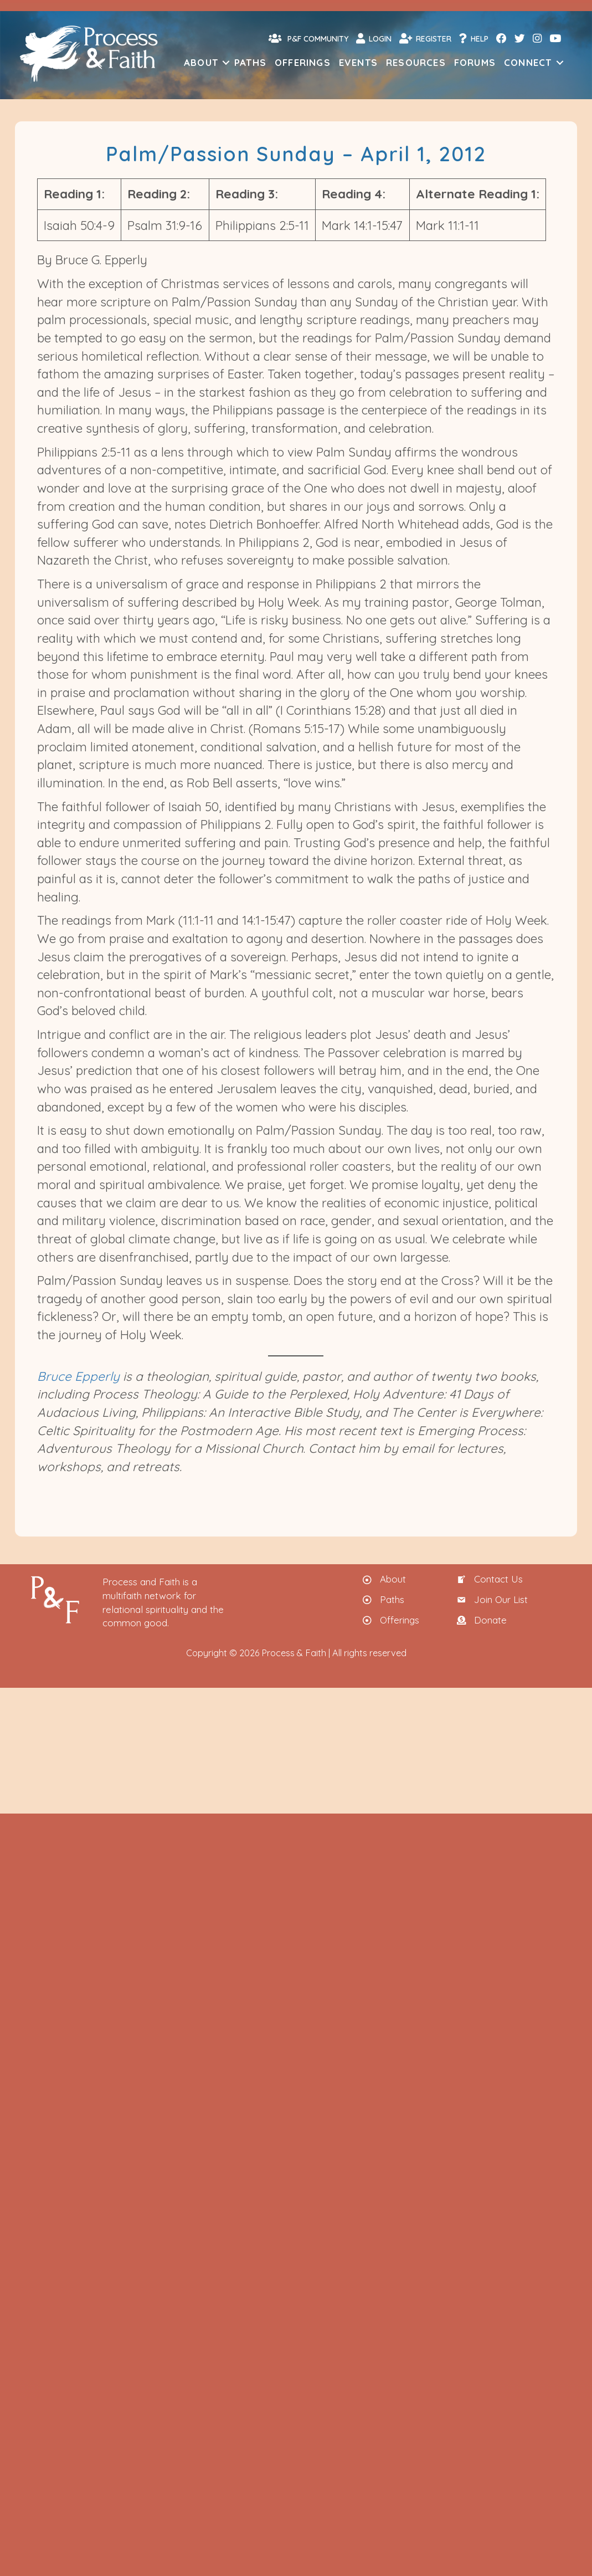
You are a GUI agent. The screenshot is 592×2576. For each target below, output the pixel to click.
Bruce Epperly (78, 1376)
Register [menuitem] (425, 38)
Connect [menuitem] (528, 62)
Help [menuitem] (473, 38)
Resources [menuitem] (416, 62)
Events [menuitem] (358, 62)
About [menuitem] (201, 62)
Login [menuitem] (374, 38)
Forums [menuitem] (475, 62)
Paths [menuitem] (250, 62)
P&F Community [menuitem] (308, 38)
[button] (226, 62)
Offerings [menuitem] (303, 62)
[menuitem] (500, 38)
